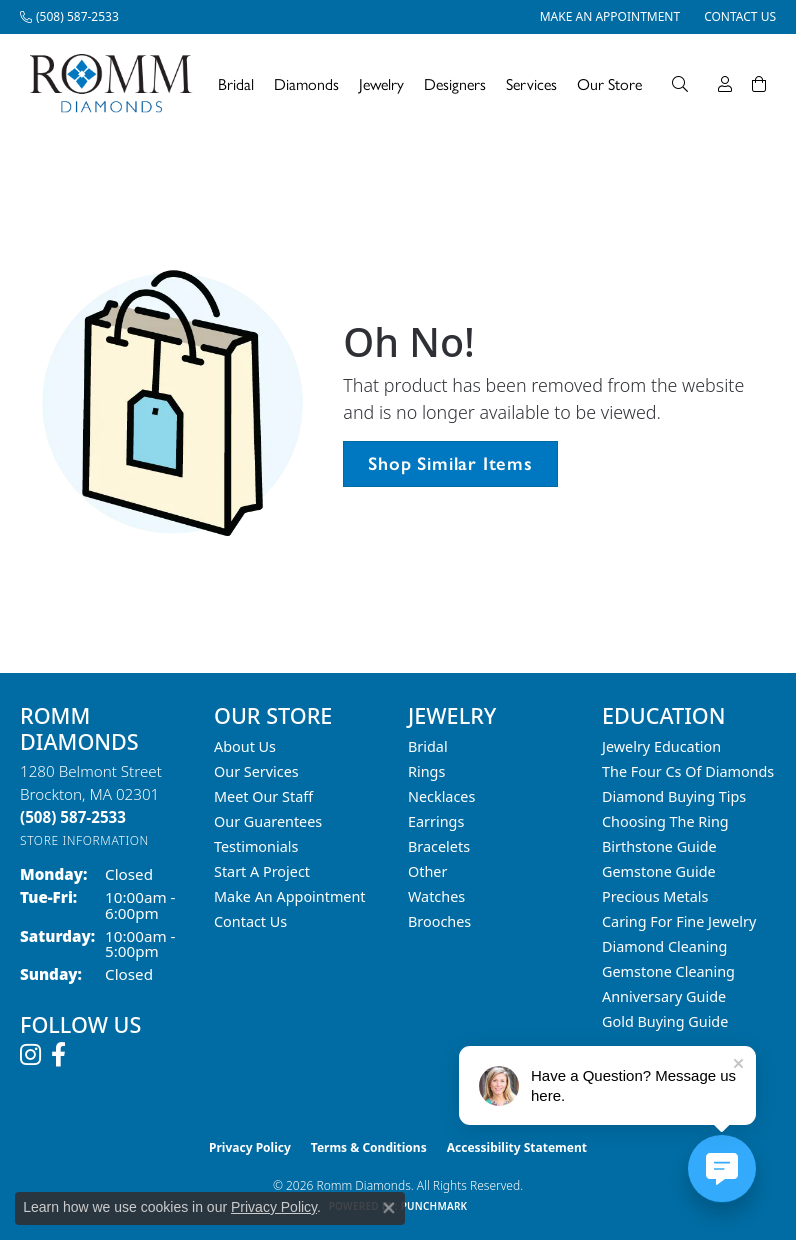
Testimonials (256, 846)
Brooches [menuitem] (439, 921)
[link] (69, 17)
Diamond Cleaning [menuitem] (664, 946)
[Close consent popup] (389, 1208)
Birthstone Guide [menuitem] (659, 846)
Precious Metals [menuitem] (655, 896)
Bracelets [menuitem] (439, 846)
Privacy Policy (250, 1147)
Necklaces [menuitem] (441, 796)
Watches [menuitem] (436, 896)
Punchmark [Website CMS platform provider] (434, 1206)
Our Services (256, 771)
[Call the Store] (73, 817)
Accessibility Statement (517, 1147)
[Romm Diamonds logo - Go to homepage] (116, 83)
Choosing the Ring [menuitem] (665, 821)
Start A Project (262, 871)
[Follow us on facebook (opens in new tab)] (58, 1055)
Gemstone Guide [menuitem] (659, 871)
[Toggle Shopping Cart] (759, 84)
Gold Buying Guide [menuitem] (665, 1021)
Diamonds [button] (306, 83)
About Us (245, 746)
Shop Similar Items (450, 463)
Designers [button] (455, 83)
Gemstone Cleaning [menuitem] (668, 971)
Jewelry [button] (381, 83)
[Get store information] (84, 840)
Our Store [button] (609, 83)
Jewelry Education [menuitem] (661, 746)
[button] (680, 84)
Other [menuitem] (427, 871)
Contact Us (250, 921)
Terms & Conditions (369, 1147)
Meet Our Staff (263, 796)
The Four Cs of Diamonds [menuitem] (688, 771)
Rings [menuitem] (426, 771)
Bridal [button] (236, 83)
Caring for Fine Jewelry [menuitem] (679, 921)
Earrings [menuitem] (436, 821)
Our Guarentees (268, 821)
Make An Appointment (290, 896)
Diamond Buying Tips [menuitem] (674, 796)
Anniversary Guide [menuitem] (664, 996)
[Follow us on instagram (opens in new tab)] (30, 1055)
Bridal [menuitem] (428, 746)
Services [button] (531, 83)
